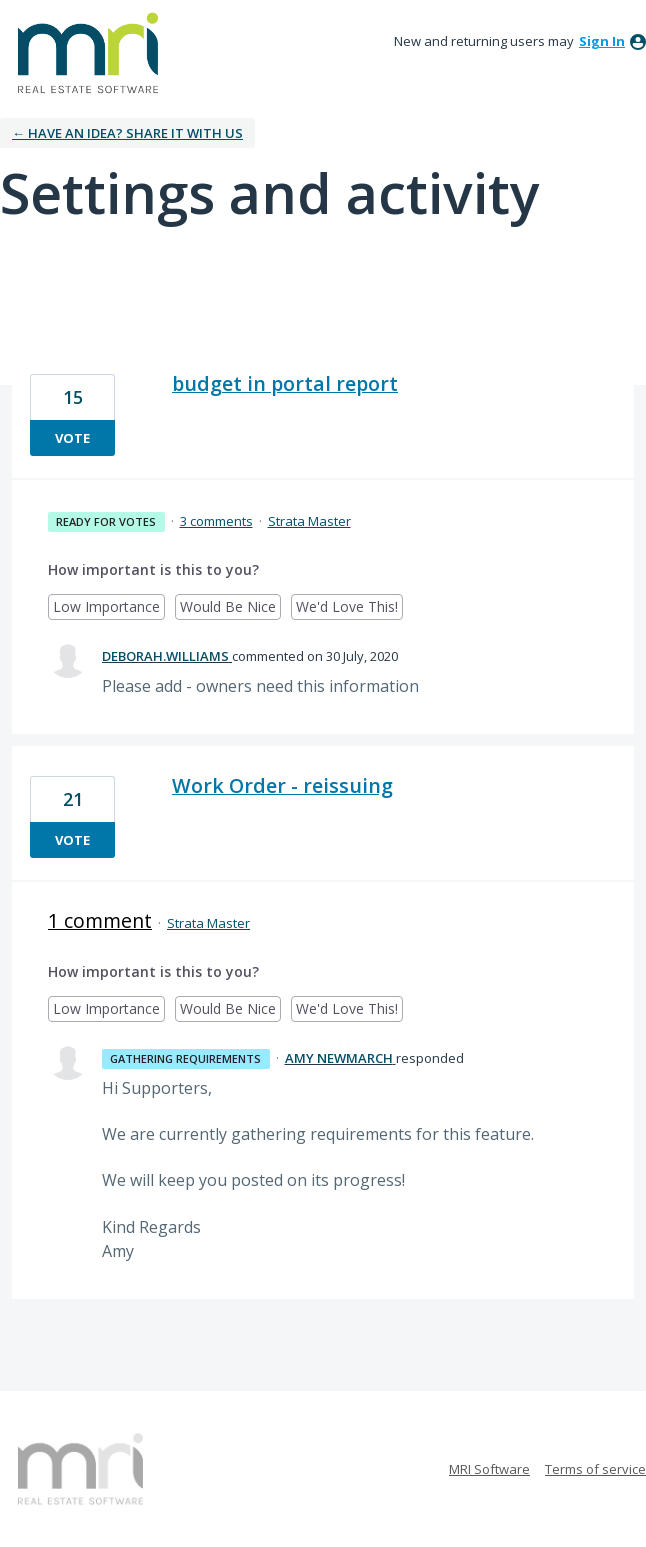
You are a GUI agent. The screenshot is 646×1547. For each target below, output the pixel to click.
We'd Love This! (349, 608)
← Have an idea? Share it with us (127, 133)
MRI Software (489, 1469)
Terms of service (595, 1469)
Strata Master (309, 521)
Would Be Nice (230, 608)
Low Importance (109, 608)
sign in (602, 41)
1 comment (100, 920)
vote (72, 438)
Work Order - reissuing (282, 785)
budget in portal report (285, 383)
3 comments (216, 521)
